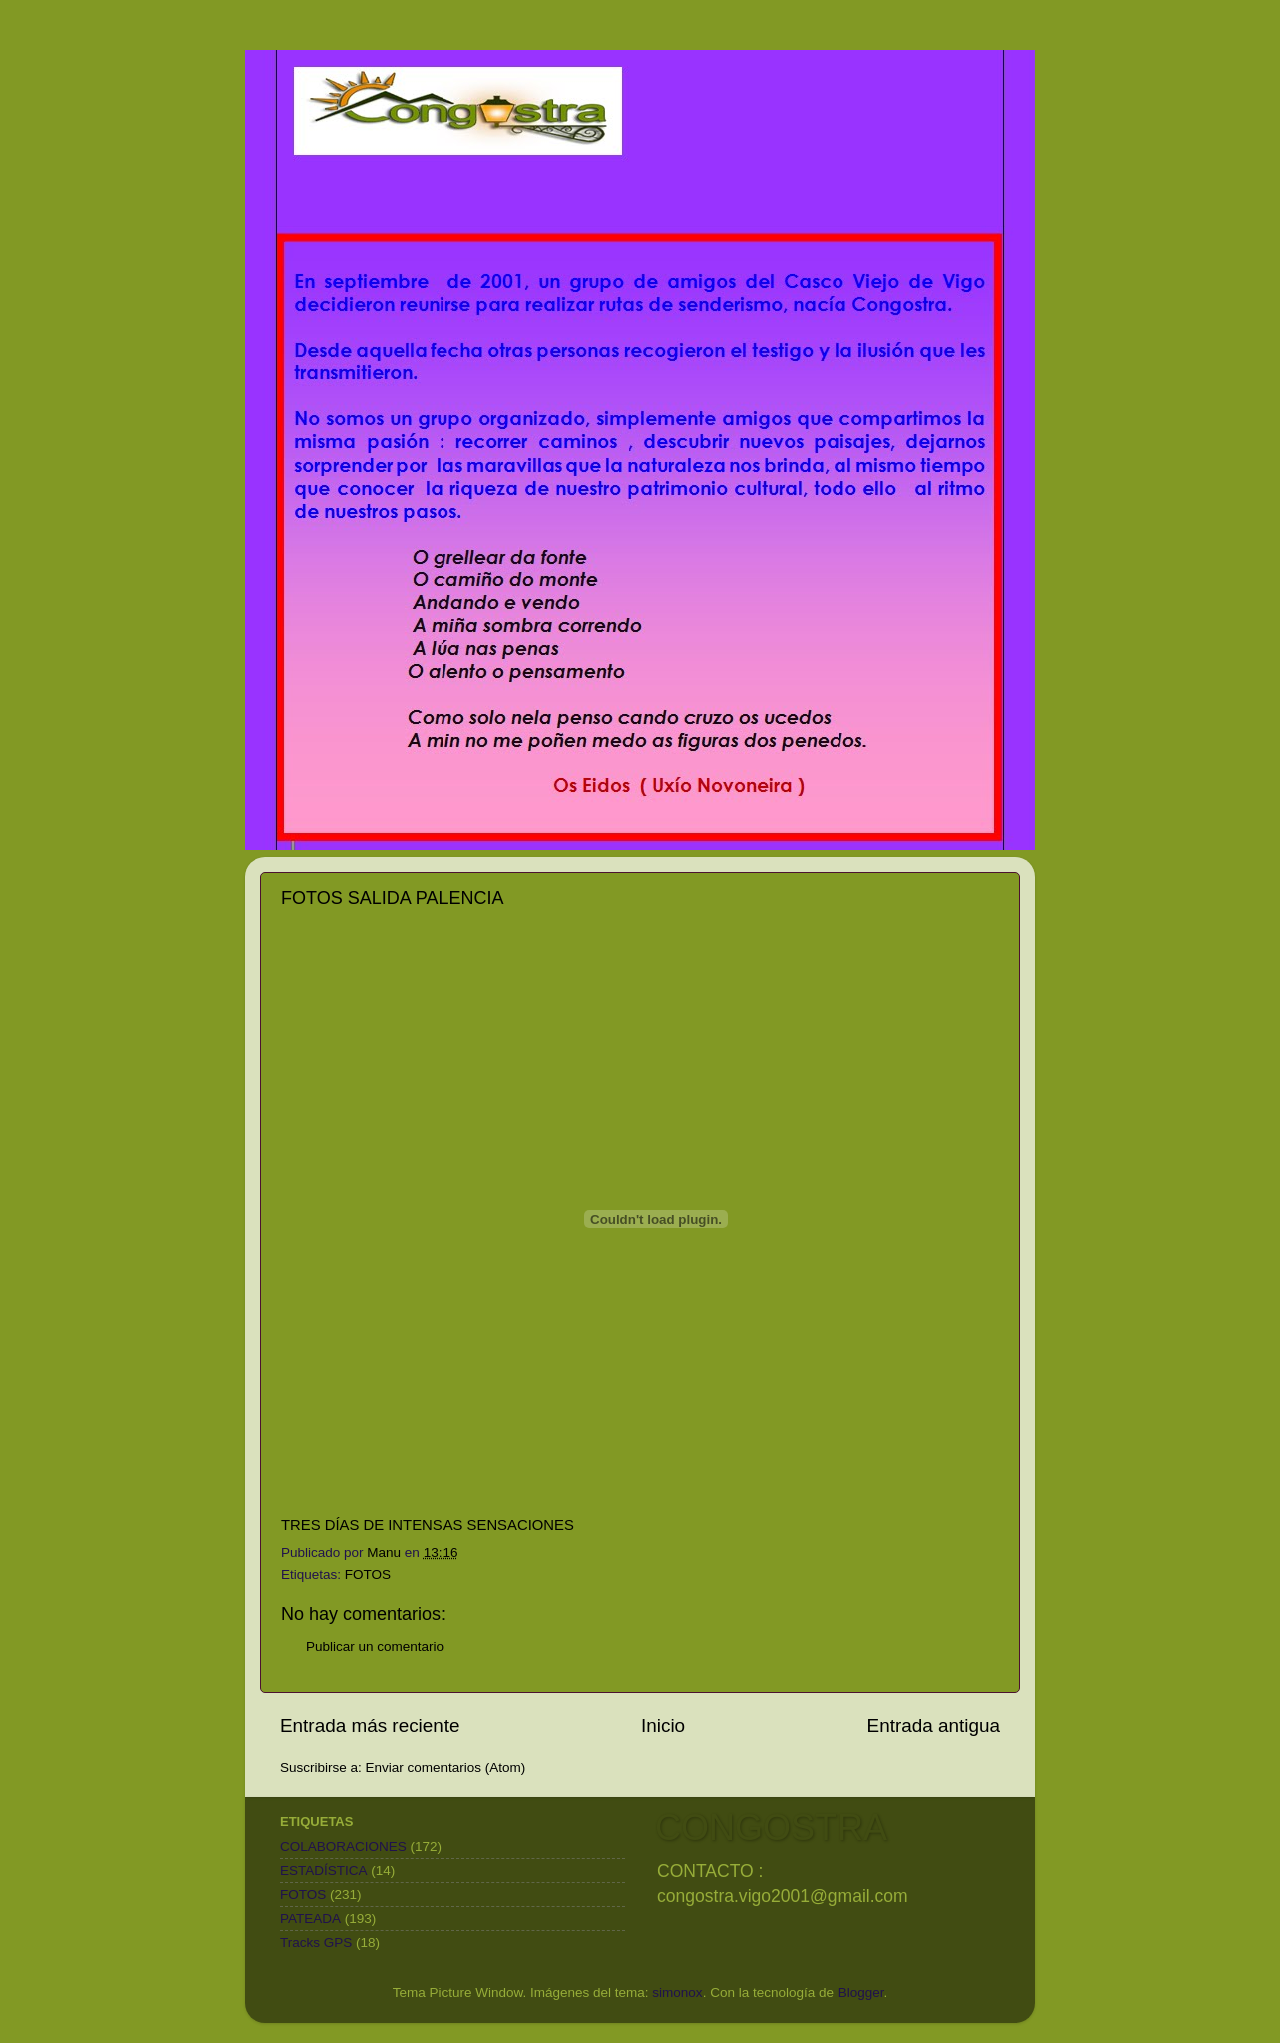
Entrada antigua (933, 1725)
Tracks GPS (316, 1942)
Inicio (663, 1725)
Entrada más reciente (370, 1725)
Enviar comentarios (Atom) (446, 1767)
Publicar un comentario (375, 1646)
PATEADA (310, 1918)
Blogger (861, 1992)
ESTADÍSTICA (324, 1870)
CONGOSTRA (771, 1827)
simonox (677, 1992)
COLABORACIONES (343, 1846)
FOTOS (368, 1574)
